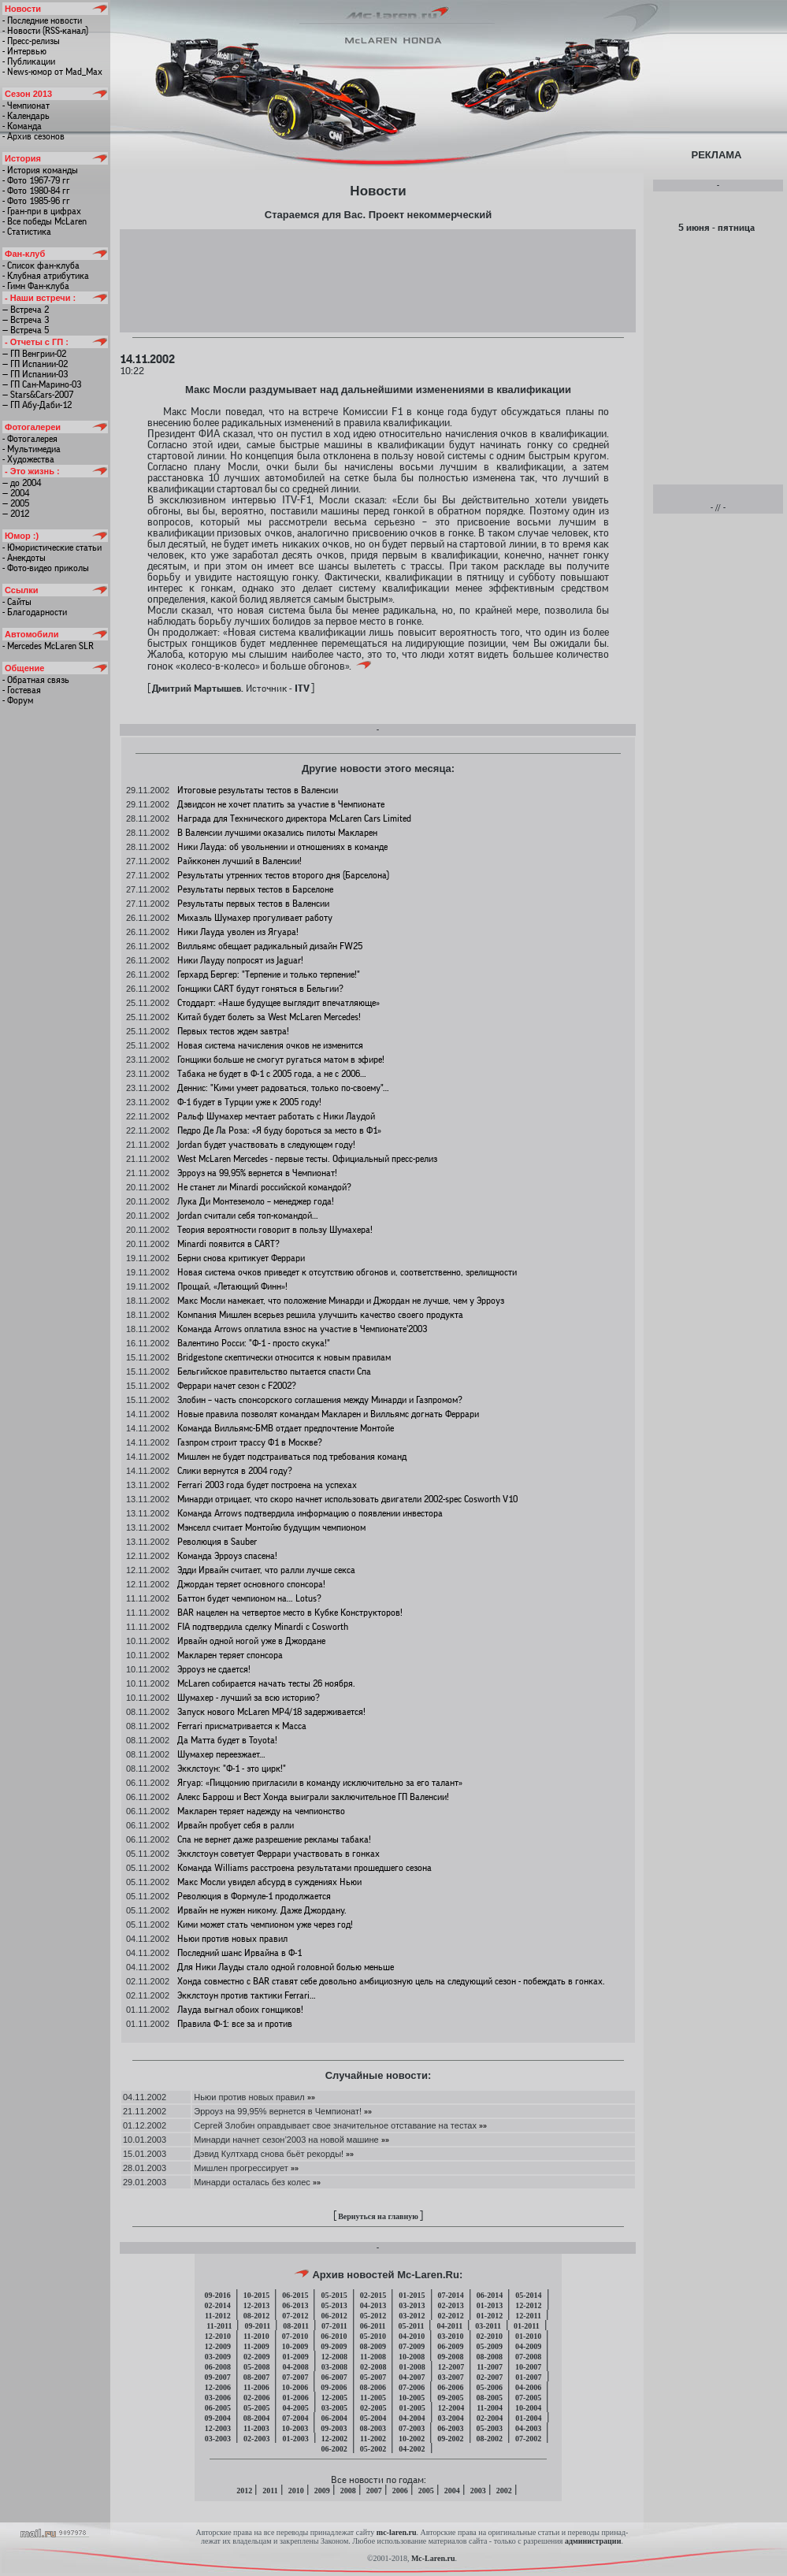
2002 (504, 2490)
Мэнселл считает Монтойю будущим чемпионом (271, 1527)
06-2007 (334, 2377)
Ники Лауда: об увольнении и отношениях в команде (282, 847)
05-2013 (334, 2305)
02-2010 (490, 2336)
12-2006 (218, 2387)
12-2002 (334, 2438)
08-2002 (490, 2438)
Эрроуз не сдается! (214, 1669)
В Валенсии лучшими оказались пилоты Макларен (277, 832)
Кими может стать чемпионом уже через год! (265, 1924)
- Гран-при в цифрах (41, 211)
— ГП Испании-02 (35, 364)
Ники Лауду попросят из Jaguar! (240, 960)
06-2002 (334, 2448)
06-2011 (373, 2326)
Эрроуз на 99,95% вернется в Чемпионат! (257, 1173)
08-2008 (490, 2356)
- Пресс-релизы (31, 41)
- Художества (28, 459)
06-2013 (295, 2305)
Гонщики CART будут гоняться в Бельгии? (260, 988)
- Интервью (24, 51)
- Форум (17, 700)
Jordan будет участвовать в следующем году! (266, 1144)
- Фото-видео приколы (45, 568)
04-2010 (412, 2336)
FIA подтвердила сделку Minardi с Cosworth (262, 1626)
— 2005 (15, 503)
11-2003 (256, 2428)
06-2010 (334, 2336)
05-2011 (412, 2326)
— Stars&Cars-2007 (37, 394)
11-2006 (256, 2387)
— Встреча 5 (25, 330)
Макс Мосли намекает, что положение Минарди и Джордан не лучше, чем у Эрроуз (340, 1300)
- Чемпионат (26, 105)
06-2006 (450, 2387)
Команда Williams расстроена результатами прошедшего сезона (304, 1868)
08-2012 (256, 2315)
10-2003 (295, 2428)
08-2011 (296, 2326)
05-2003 (490, 2428)
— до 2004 (21, 483)
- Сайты (17, 602)
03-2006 (218, 2397)
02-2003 (256, 2438)
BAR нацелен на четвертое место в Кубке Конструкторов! (290, 1612)
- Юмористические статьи (52, 547)
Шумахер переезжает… (221, 1754)
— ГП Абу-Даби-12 (37, 405)
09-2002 (450, 2438)
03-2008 (334, 2367)
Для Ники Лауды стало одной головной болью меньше (285, 1967)
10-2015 (256, 2295)
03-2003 (218, 2438)
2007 (374, 2490)
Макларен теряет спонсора (230, 1655)
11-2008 (373, 2356)
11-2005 (373, 2397)
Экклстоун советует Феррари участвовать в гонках (278, 1853)
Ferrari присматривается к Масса (241, 1726)
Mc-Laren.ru (433, 2558)
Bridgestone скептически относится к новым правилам (284, 1357)
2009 (322, 2490)
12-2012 (528, 2305)
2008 (348, 2490)
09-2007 (217, 2377)
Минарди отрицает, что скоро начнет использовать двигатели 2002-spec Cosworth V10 (347, 1499)
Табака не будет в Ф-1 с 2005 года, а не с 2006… (271, 1073)
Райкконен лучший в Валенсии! (239, 861)
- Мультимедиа (31, 449)
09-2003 (334, 2428)
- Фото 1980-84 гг (36, 190)
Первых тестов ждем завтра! (233, 1031)
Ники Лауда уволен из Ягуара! (238, 932)
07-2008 (528, 2356)
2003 (478, 2490)
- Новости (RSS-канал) (45, 30)
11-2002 (373, 2438)
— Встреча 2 (25, 309)
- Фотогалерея (30, 439)
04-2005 (295, 2407)
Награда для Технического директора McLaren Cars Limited (294, 818)
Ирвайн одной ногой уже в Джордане (251, 1641)
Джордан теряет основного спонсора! (251, 1584)
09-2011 (257, 2326)
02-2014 (217, 2305)
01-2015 (412, 2295)
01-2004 (528, 2418)
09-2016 (217, 2295)
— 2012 (15, 513)
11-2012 (218, 2315)
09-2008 (450, 2356)
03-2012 (412, 2315)
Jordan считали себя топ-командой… (247, 1215)
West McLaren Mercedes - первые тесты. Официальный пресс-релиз (307, 1159)
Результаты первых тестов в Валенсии (253, 903)
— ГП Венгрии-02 (34, 353)
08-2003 (373, 2428)
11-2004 (490, 2407)
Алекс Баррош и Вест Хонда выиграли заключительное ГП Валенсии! (313, 1797)
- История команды (40, 170)
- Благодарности (34, 612)
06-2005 (218, 2407)
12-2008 (334, 2356)
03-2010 (450, 2336)
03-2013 (412, 2305)
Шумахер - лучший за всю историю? (248, 1697)
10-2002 (412, 2438)
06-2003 (450, 2428)
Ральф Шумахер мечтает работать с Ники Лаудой (276, 1116)
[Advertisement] (378, 280)
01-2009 (295, 2356)
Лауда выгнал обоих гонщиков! (240, 2009)
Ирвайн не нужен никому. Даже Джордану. (262, 1910)
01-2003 (295, 2438)
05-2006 (490, 2387)
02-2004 (490, 2418)
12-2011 (528, 2315)
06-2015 (295, 2295)
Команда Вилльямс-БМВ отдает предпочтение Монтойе (285, 1428)
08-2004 (256, 2418)
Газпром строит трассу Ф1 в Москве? (249, 1442)
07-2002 (528, 2438)
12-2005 (334, 2397)
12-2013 (256, 2305)
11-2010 (256, 2336)
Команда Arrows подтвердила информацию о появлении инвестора (310, 1513)
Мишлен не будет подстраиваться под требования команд (291, 1456)
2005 (426, 2490)
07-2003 (412, 2428)
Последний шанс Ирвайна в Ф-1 (239, 1953)
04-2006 (528, 2387)
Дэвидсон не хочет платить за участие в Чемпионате (280, 804)
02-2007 (490, 2377)
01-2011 (527, 2326)
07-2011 (334, 2326)
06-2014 (490, 2295)
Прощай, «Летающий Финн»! (232, 1286)
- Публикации (28, 61)
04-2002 (412, 2448)
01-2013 (490, 2305)
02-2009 (256, 2356)
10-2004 (528, 2407)
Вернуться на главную (378, 2216)
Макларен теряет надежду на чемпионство (261, 1811)
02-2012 (451, 2315)
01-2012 (490, 2315)
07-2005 (528, 2397)
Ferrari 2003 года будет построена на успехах (267, 1485)
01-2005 (412, 2407)
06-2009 (450, 2346)
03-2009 (218, 2356)
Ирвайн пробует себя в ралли (235, 1825)
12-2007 (451, 2367)
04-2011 (449, 2326)
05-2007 (373, 2377)
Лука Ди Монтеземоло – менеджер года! (255, 1201)
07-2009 (412, 2346)
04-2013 (373, 2305)
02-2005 (373, 2407)
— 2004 (15, 493)
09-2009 (334, 2346)
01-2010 (528, 2336)
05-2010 (373, 2336)
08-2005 (490, 2397)
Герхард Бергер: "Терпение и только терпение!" (268, 974)
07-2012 (295, 2315)
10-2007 (528, 2367)
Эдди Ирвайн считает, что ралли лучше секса (266, 1570)
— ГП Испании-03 (35, 374)
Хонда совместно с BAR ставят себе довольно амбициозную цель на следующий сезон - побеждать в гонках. (391, 1981)
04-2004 (412, 2418)
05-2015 (334, 2295)
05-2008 (256, 2367)
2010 (296, 2490)
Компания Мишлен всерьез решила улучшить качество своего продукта (320, 1315)
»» (311, 2097)
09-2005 (450, 2397)
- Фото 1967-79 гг (36, 180)
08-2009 (373, 2346)
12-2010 (218, 2336)
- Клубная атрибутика (45, 275)
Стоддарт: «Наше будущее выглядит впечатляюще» (278, 1003)
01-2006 (295, 2397)
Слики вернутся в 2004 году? (234, 1470)
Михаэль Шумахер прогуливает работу (254, 917)
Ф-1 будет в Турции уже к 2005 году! (249, 1102)
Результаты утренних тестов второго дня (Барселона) (283, 875)
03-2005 (334, 2407)
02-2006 (256, 2397)
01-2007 (528, 2377)
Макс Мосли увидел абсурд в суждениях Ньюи (269, 1882)
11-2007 (490, 2367)
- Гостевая (21, 690)
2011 (269, 2490)
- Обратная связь (35, 680)
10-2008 (412, 2356)
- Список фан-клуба (41, 265)
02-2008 (373, 2367)
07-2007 (295, 2377)
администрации (593, 2541)
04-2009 (528, 2346)
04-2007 (412, 2377)
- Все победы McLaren (44, 221)
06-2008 (218, 2367)
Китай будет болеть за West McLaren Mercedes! (269, 1017)
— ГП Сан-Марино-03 (41, 384)
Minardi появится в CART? (228, 1244)
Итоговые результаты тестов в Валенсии (257, 790)
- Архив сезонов (33, 136)
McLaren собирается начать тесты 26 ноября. (266, 1683)
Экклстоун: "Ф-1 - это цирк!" (231, 1768)
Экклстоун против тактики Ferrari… (246, 1995)
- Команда (22, 126)
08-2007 (256, 2377)
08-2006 (373, 2387)
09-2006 (334, 2387)
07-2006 (412, 2387)
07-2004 (295, 2418)
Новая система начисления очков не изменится (270, 1045)
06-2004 (334, 2418)
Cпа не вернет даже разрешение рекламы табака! (274, 1839)
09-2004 (217, 2418)
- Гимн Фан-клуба (35, 286)
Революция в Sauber (217, 1541)
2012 (244, 2490)
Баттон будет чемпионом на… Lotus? (249, 1598)
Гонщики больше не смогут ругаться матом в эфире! (280, 1059)
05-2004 (373, 2418)
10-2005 (412, 2397)
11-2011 (219, 2326)
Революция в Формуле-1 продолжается (254, 1896)
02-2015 (373, 2295)
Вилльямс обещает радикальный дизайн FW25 (269, 946)
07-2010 (295, 2336)
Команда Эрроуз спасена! (227, 1556)
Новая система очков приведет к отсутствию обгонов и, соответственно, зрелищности (347, 1272)
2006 (400, 2490)
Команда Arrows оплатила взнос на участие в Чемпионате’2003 (302, 1329)
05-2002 (373, 2448)
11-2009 (256, 2346)
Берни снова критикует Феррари (241, 1258)
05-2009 (490, 2346)
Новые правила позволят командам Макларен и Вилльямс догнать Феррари (328, 1414)
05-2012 (373, 2315)
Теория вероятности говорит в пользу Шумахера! (275, 1229)
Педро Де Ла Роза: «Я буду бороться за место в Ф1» (279, 1130)
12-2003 (218, 2428)
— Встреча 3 (25, 320)
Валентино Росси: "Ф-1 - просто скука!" (253, 1343)
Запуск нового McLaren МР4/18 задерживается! (271, 1712)
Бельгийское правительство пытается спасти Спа (274, 1371)
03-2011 (488, 2326)
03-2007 (451, 2377)
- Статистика (26, 231)
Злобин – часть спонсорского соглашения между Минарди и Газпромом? (319, 1400)
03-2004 (451, 2418)
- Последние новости (42, 20)
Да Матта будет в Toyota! (227, 1740)
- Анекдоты (24, 557)
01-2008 (412, 2367)
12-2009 (218, 2346)
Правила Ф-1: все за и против (234, 2024)
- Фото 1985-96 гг (36, 201)
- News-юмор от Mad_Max (52, 71)
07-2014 (451, 2295)
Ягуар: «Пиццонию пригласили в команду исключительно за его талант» (319, 1782)
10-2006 (295, 2387)
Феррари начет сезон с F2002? (236, 1385)
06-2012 (334, 2315)
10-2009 (295, 2346)
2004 (452, 2490)
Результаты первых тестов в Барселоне (255, 889)
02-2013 (451, 2305)
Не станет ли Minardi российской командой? (264, 1187)
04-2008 (295, 2367)
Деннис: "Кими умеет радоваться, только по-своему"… (283, 1088)
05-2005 (256, 2407)
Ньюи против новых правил (232, 1938)
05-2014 (528, 2295)
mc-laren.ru (397, 2532)
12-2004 (451, 2407)
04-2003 (528, 2428)
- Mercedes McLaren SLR (48, 646)
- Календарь (26, 116)
